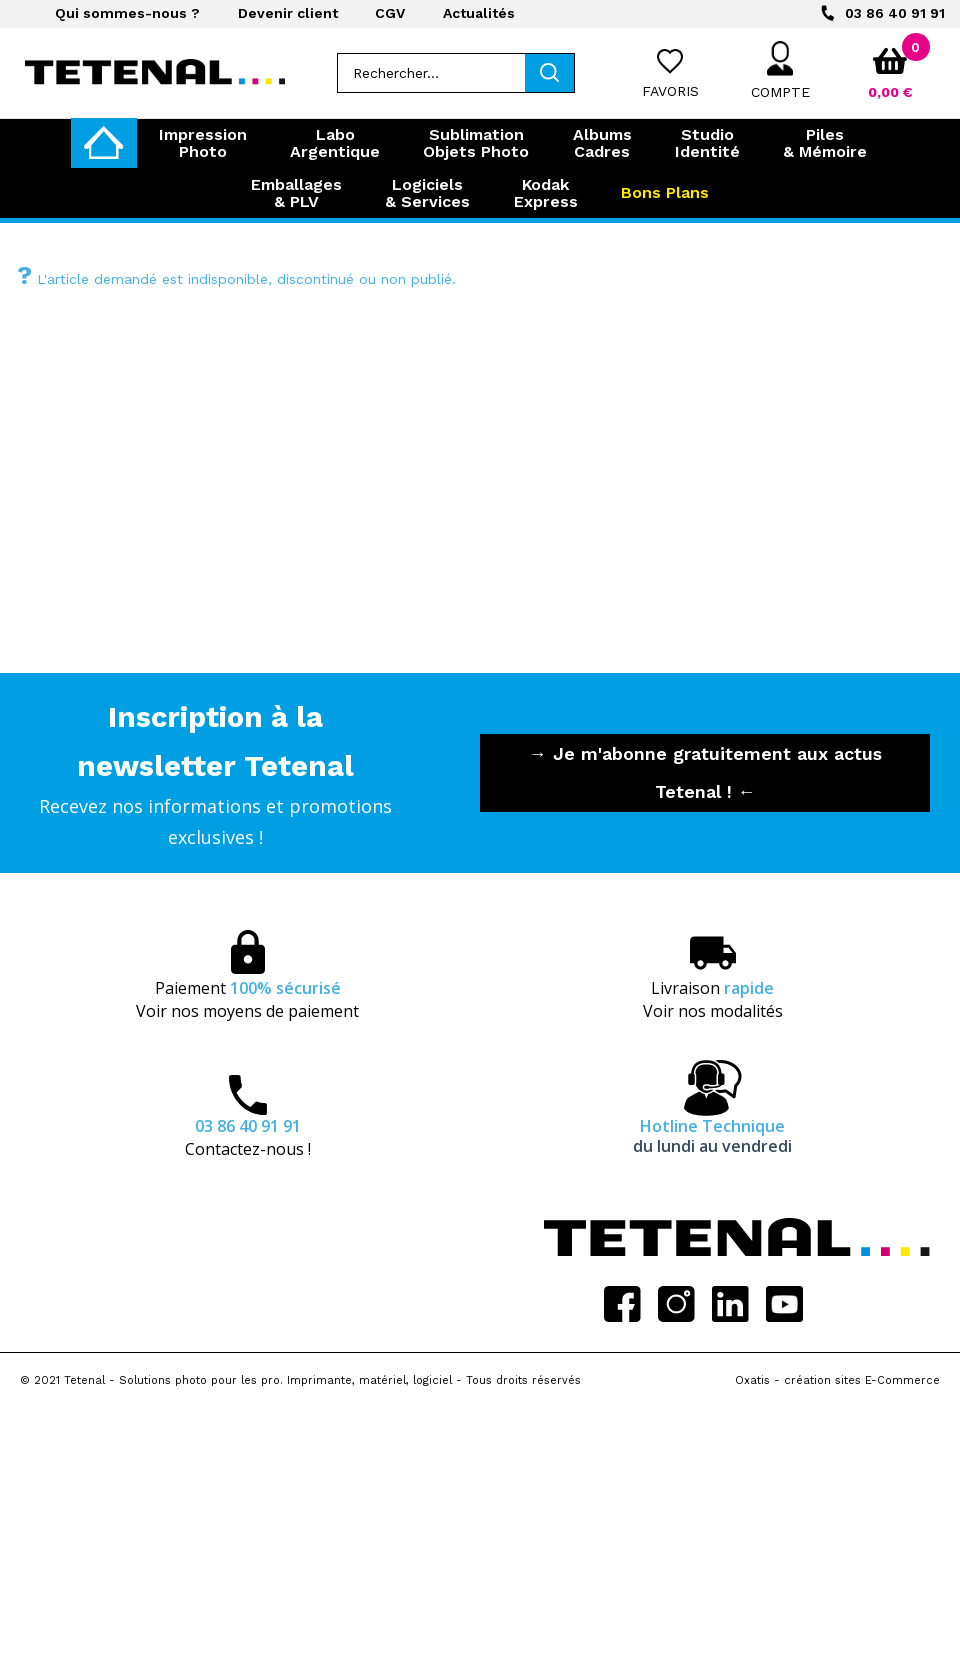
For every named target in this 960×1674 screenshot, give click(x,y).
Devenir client (288, 13)
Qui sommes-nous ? (127, 13)
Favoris (670, 91)
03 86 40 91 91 (895, 13)
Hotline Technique (712, 1136)
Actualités (479, 13)
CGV (390, 13)
